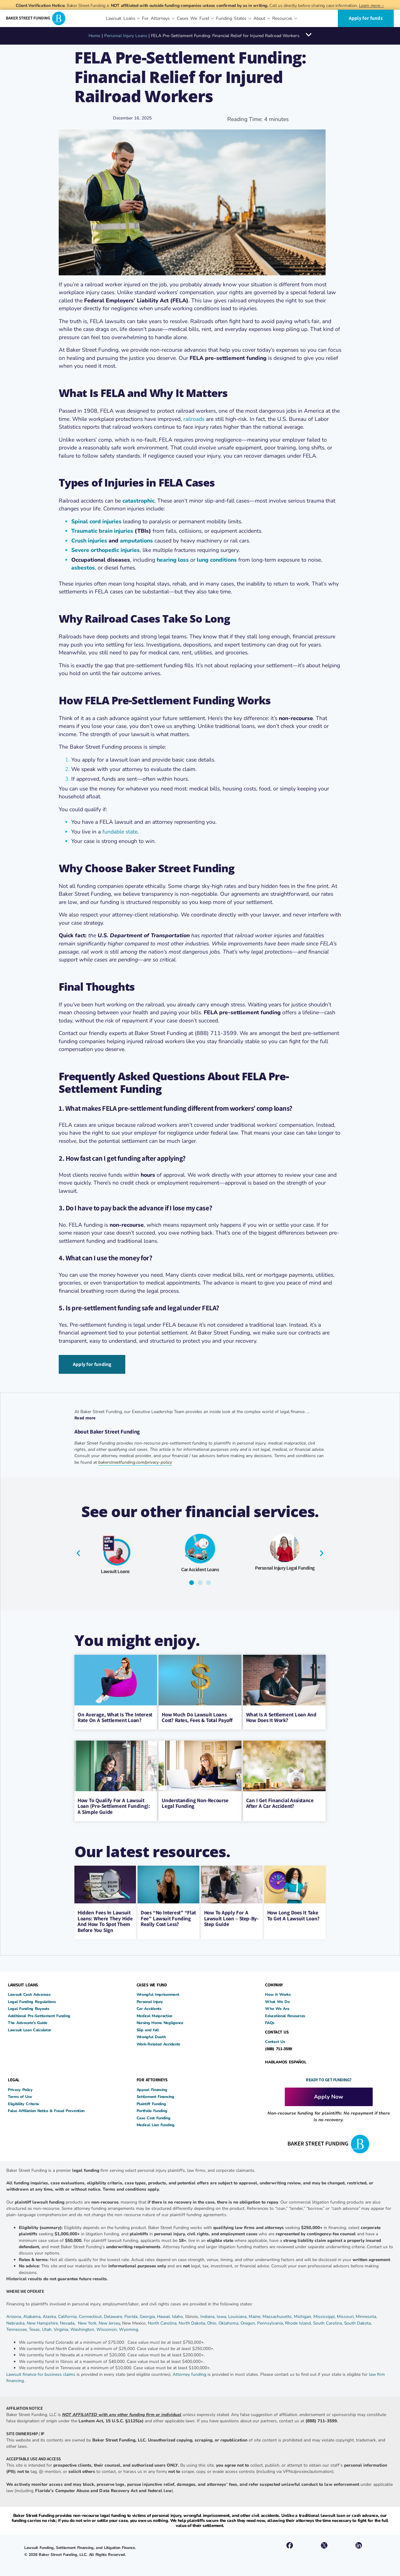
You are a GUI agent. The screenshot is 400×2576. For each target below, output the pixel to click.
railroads (193, 419)
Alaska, (50, 2315)
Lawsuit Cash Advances (29, 1992)
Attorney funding (189, 2373)
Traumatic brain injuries (102, 531)
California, (68, 2315)
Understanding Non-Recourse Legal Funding (195, 1801)
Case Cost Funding (153, 2116)
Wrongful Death (151, 2035)
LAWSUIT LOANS (23, 1983)
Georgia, (148, 2315)
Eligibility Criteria (23, 2102)
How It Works (277, 1992)
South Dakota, (358, 2322)
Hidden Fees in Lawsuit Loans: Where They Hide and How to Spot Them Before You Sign (105, 1919)
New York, (88, 2322)
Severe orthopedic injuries (105, 550)
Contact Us (275, 2040)
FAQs (269, 2021)
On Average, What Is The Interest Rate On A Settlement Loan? (115, 1715)
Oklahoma (228, 2322)
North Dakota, (192, 2322)
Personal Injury (150, 2000)
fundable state (120, 831)
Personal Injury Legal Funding (285, 1566)
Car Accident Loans (200, 1568)
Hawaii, (164, 2315)
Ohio (211, 2322)
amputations (136, 540)
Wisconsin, (107, 2328)
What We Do (277, 2000)
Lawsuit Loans (115, 1569)
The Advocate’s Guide (27, 2021)
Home (94, 36)
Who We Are (277, 2007)
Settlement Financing (155, 2095)
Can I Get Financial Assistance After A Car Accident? (280, 1801)
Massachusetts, (278, 2315)
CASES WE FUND (152, 1983)
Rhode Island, (298, 2322)
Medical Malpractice (154, 2014)
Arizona (13, 2315)
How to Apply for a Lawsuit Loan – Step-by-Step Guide (231, 1916)
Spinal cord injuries (96, 521)
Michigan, (303, 2315)
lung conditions (217, 560)
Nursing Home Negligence (160, 2021)
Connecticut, (91, 2315)
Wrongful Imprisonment (158, 1992)
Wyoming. (129, 2328)
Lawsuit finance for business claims (40, 2373)
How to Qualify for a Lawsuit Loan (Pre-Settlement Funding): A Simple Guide (114, 1804)
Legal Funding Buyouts (28, 2007)
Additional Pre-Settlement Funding (39, 2014)
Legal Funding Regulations (32, 2000)
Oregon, (249, 2322)
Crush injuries (90, 540)
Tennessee (16, 2328)
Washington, (83, 2328)
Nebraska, (16, 2322)
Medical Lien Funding (156, 2123)
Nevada (67, 2322)
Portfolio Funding (152, 2109)
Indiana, (208, 2315)
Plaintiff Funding (151, 2102)
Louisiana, (238, 2315)
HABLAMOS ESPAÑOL (285, 2060)
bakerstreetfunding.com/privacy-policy (135, 1461)
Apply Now (328, 2095)
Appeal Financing (152, 2088)
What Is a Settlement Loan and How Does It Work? (281, 1715)
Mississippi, (325, 2315)
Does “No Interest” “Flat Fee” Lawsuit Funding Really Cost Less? (168, 1916)
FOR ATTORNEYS (152, 2078)
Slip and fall (148, 2028)
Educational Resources (285, 2014)
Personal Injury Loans (125, 36)
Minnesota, (366, 2315)
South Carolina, (328, 2322)
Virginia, (62, 2328)
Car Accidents (149, 2007)
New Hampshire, (43, 2322)
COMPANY (274, 1983)
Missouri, (346, 2315)
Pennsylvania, (271, 2322)
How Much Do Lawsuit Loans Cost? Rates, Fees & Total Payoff (197, 1715)
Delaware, (114, 2315)
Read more (85, 1416)
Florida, (132, 2315)
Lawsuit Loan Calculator (29, 2028)
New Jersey (109, 2322)
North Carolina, (163, 2322)
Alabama (32, 2315)
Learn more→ (371, 5)
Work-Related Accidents (158, 2042)
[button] (78, 1551)
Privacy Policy (20, 2088)
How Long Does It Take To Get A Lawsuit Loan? (293, 1913)
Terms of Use (20, 2095)
